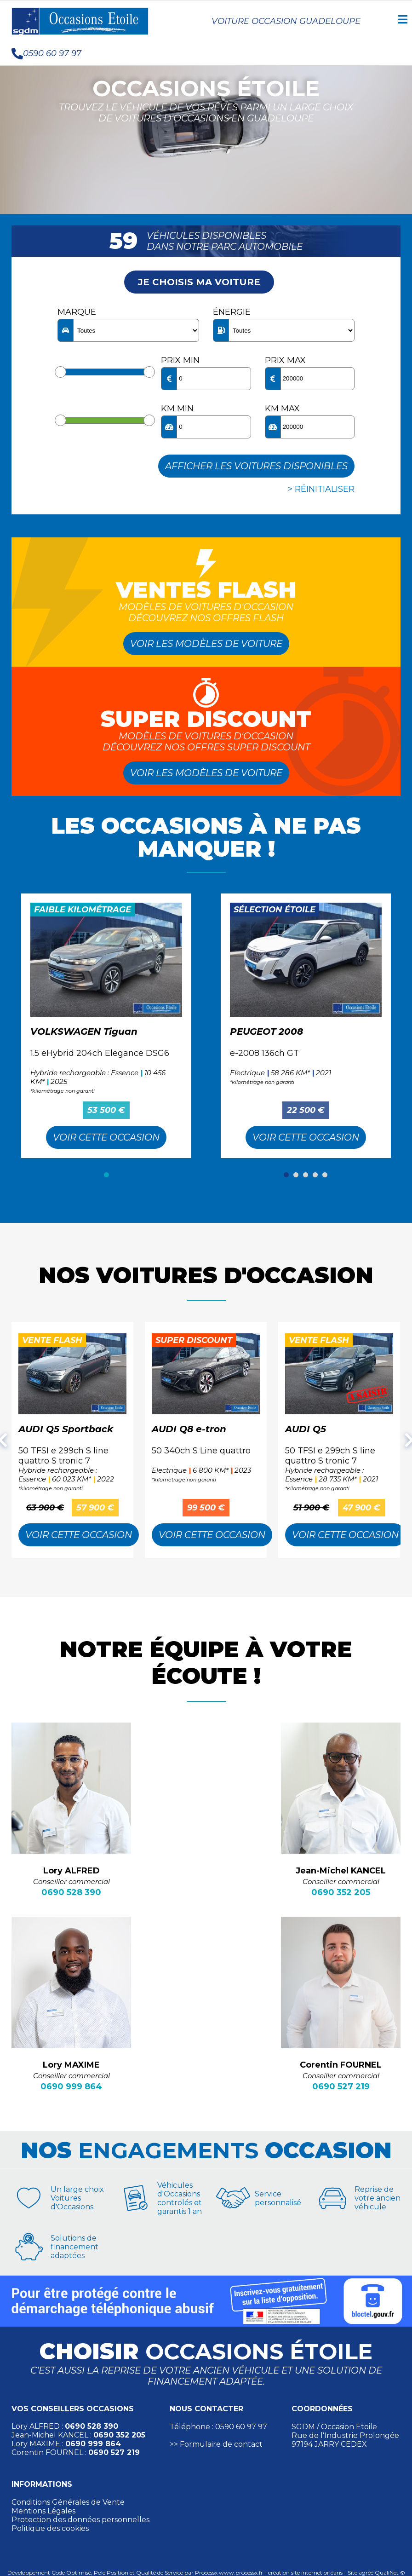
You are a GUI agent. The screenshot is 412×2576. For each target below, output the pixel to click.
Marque (76, 312)
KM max (282, 408)
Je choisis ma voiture (199, 282)
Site (352, 2572)
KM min (177, 408)
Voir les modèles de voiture (206, 643)
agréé (366, 2572)
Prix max (285, 360)
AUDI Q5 (305, 1429)
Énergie (232, 312)
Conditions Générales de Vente (68, 2502)
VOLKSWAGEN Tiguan (83, 1031)
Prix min (180, 360)
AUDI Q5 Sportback (65, 1429)
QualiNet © (390, 2572)
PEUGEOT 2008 (266, 1031)
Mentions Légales (43, 2511)
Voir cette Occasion (106, 1137)
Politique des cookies (50, 2528)
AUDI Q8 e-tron (189, 1429)
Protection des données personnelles (80, 2519)
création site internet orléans (305, 2572)
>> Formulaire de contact (216, 2444)
